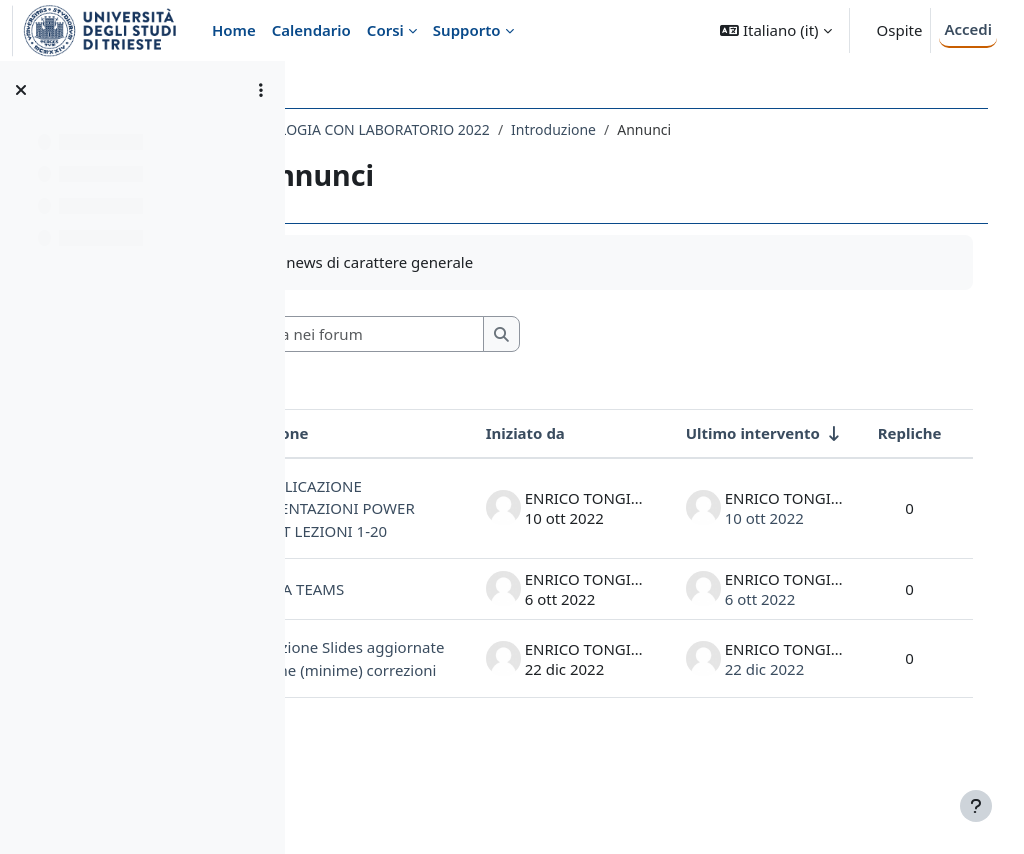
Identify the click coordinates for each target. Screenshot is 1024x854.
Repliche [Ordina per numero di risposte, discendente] (947, 433)
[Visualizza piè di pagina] (976, 806)
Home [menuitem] (234, 30)
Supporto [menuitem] (467, 30)
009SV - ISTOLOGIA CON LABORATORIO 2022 (471, 129)
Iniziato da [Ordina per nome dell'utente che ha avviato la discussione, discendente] (562, 433)
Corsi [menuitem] (385, 30)
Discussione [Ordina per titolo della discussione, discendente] (392, 433)
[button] (775, 30)
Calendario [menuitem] (311, 30)
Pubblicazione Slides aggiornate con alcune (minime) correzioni (419, 704)
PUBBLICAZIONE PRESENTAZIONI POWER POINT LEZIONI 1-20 (430, 520)
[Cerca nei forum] (489, 334)
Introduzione (681, 129)
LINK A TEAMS (421, 611)
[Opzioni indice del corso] (261, 90)
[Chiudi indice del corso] (21, 90)
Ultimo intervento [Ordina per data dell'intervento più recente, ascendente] (790, 433)
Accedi (968, 29)
